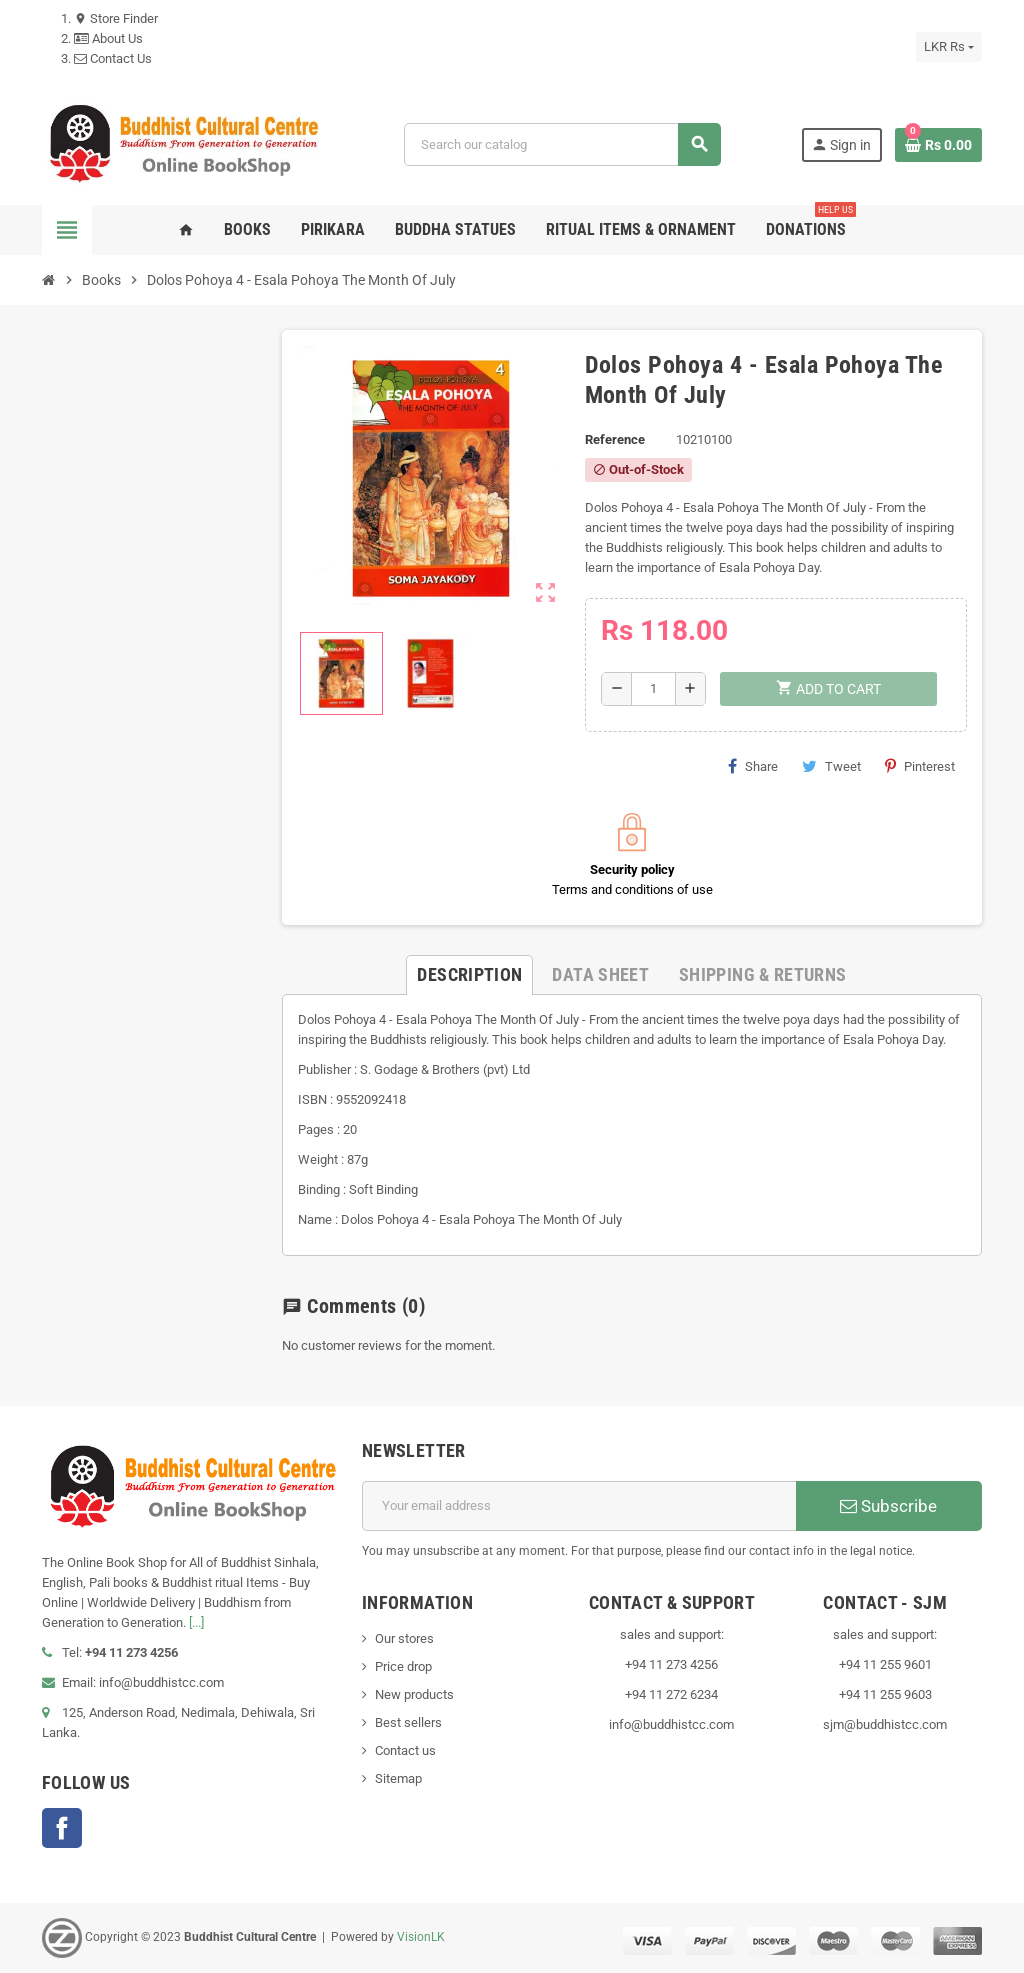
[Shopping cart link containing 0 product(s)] (938, 145)
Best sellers (408, 1722)
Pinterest (920, 766)
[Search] (562, 144)
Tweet (831, 766)
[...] (196, 1622)
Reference (615, 439)
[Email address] (579, 1506)
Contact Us (113, 58)
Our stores (404, 1638)
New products (414, 1694)
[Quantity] (653, 689)
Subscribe (888, 1506)
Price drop (403, 1666)
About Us (108, 38)
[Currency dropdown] (949, 47)
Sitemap (398, 1778)
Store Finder (116, 18)
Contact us (405, 1750)
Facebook (62, 1828)
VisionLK (421, 1937)
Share (753, 766)
